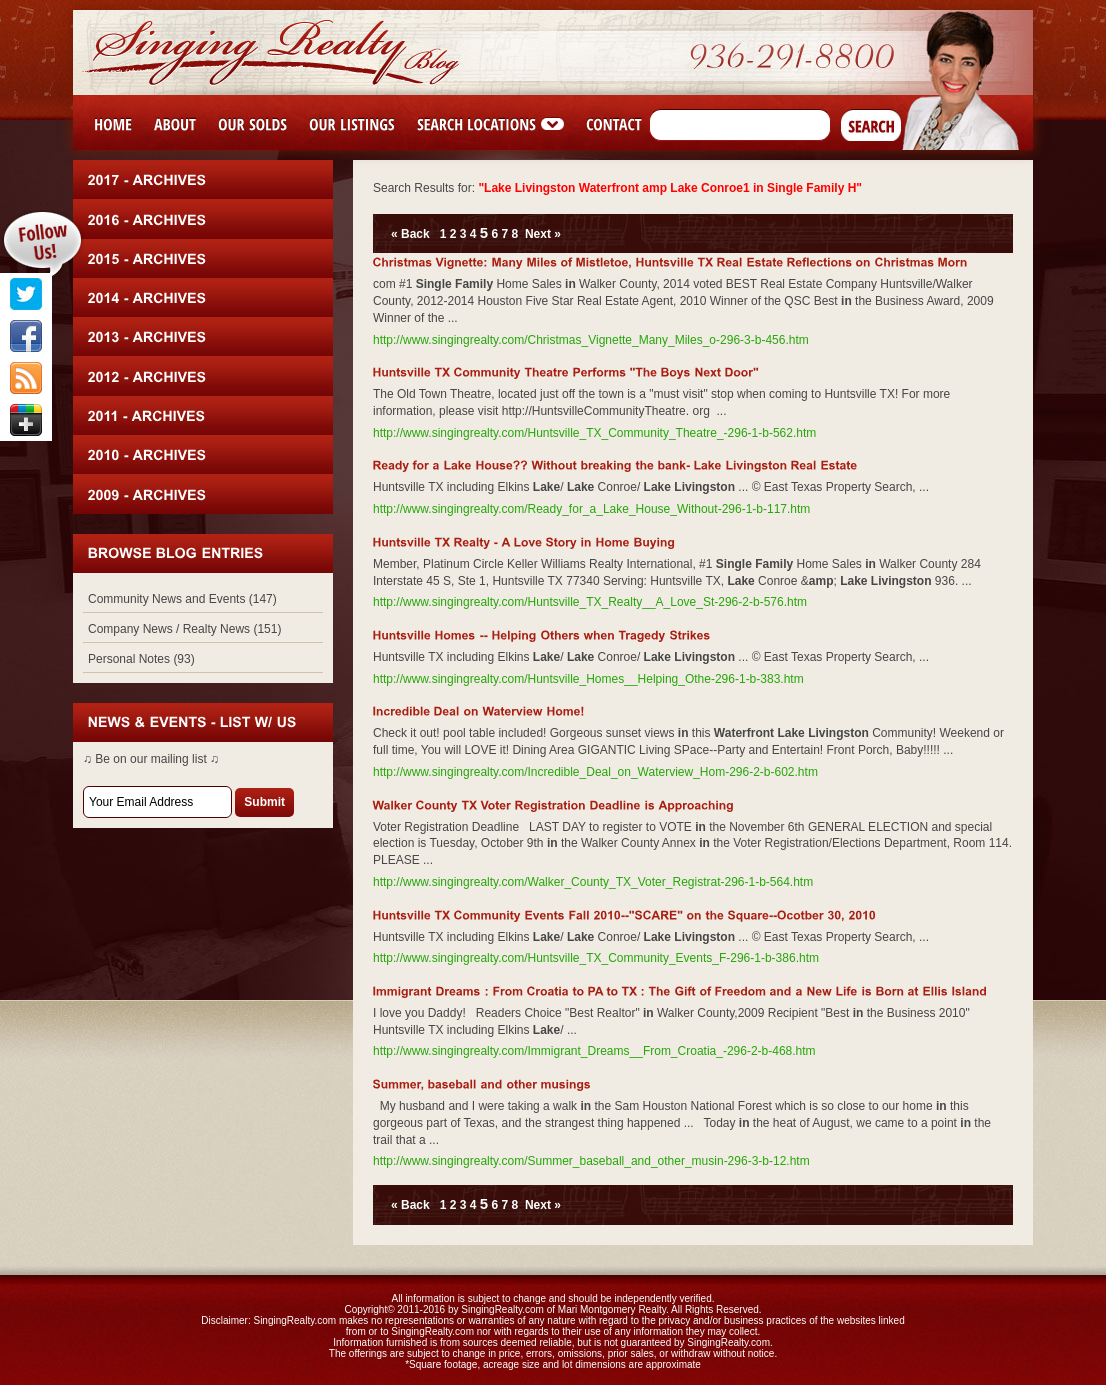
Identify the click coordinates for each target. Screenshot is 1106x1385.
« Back (410, 234)
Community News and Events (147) (182, 599)
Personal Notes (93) (141, 659)
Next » (543, 234)
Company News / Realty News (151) (184, 629)
